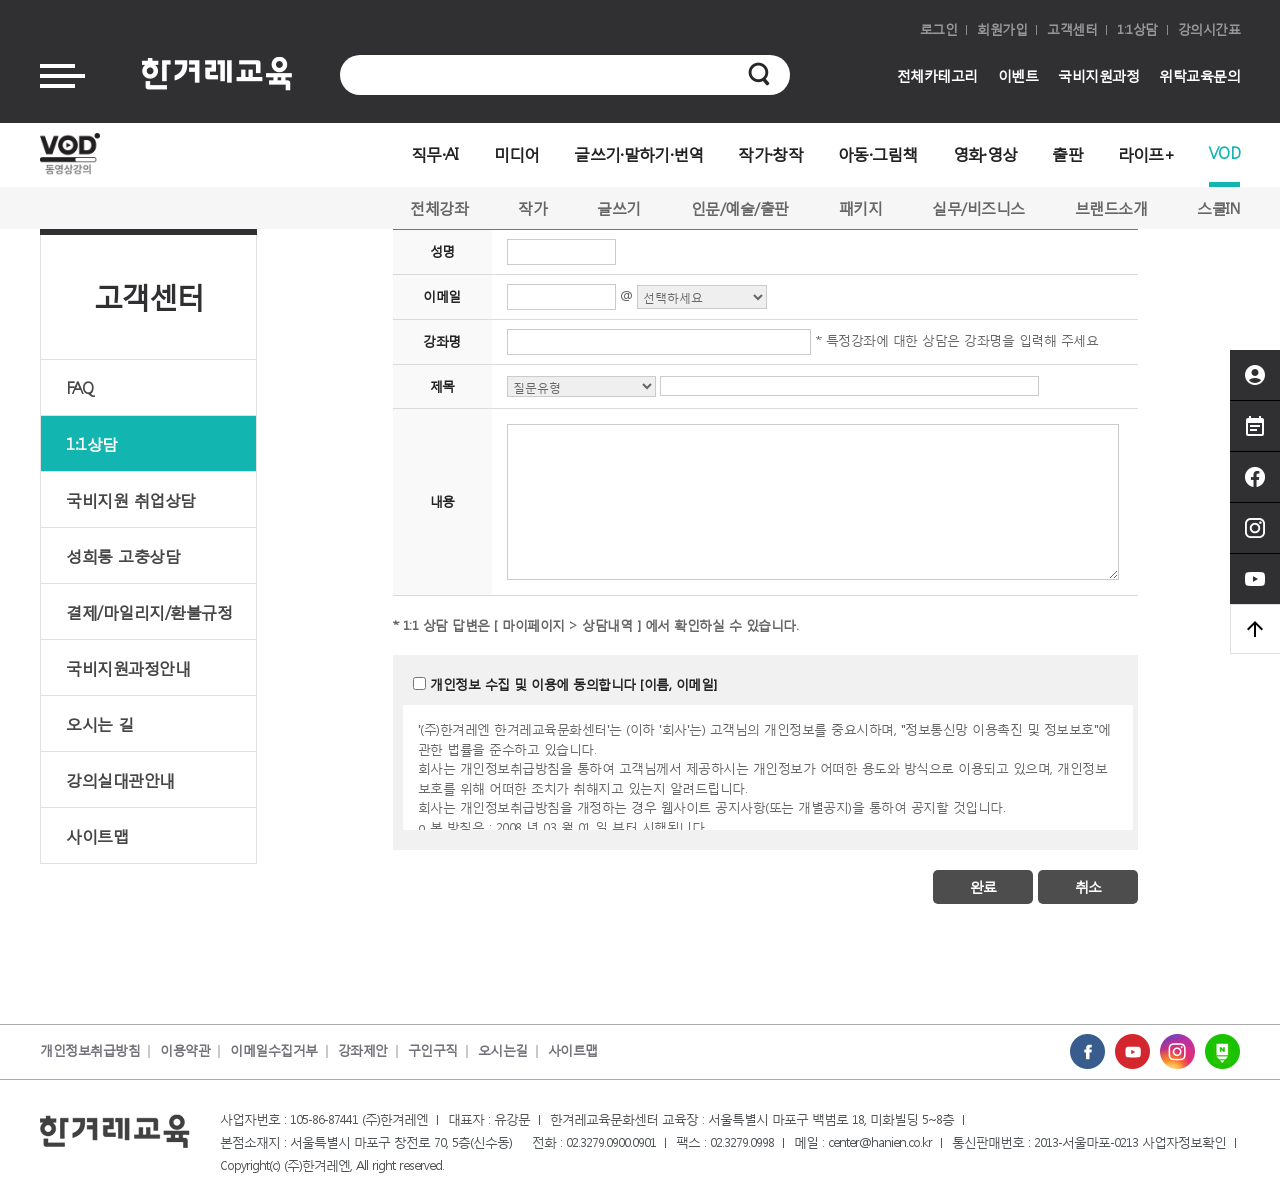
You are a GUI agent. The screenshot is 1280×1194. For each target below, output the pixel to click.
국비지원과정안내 (128, 667)
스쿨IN (1218, 208)
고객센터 (1072, 29)
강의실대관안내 (120, 779)
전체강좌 (439, 208)
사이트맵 (97, 835)
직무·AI (435, 153)
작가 (532, 208)
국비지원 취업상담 (131, 499)
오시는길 (503, 1050)
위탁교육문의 (1199, 75)
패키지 (861, 208)
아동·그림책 (878, 153)
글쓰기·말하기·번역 (638, 153)
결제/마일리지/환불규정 (149, 611)
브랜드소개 (1111, 208)
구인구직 (433, 1050)
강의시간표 (1209, 29)
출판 (1067, 153)
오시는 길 (100, 723)
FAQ (80, 387)
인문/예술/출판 (740, 208)
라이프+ (1146, 153)
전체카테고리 (937, 75)
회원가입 (1002, 29)
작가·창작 (770, 153)
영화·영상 (985, 153)
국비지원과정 (1098, 75)
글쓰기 (619, 208)
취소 (1088, 886)
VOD (1224, 152)
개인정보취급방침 (90, 1050)
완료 (983, 886)
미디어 (517, 153)
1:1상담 (1137, 29)
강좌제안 (363, 1050)
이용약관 (185, 1050)
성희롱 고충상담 (123, 555)
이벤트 (1018, 75)
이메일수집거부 (274, 1050)
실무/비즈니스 (978, 208)
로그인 (939, 29)
